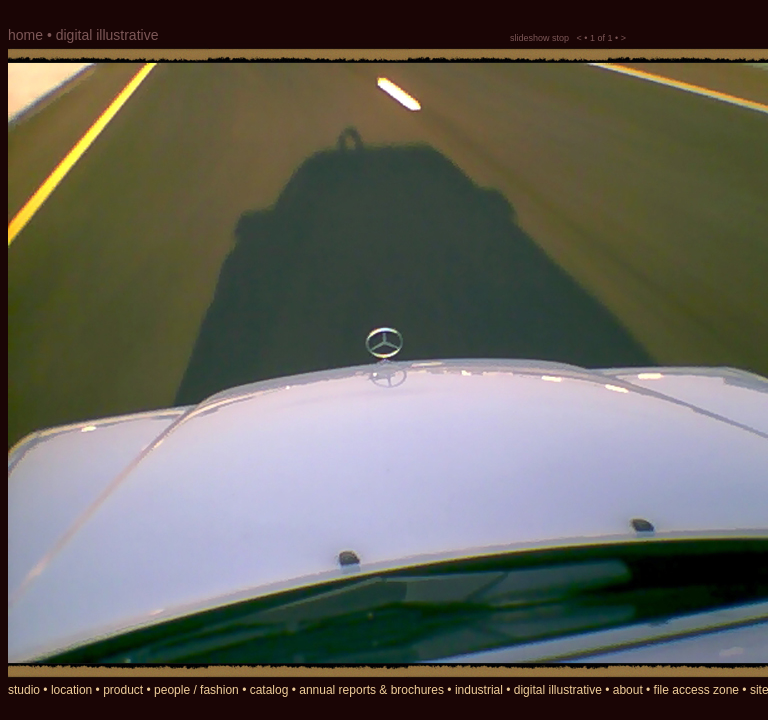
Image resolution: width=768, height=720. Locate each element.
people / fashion (196, 690)
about (628, 690)
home (25, 35)
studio (24, 690)
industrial (479, 690)
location (71, 690)
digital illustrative (558, 690)
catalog (269, 690)
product (123, 690)
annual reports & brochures (371, 690)
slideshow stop (539, 38)
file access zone (696, 690)
